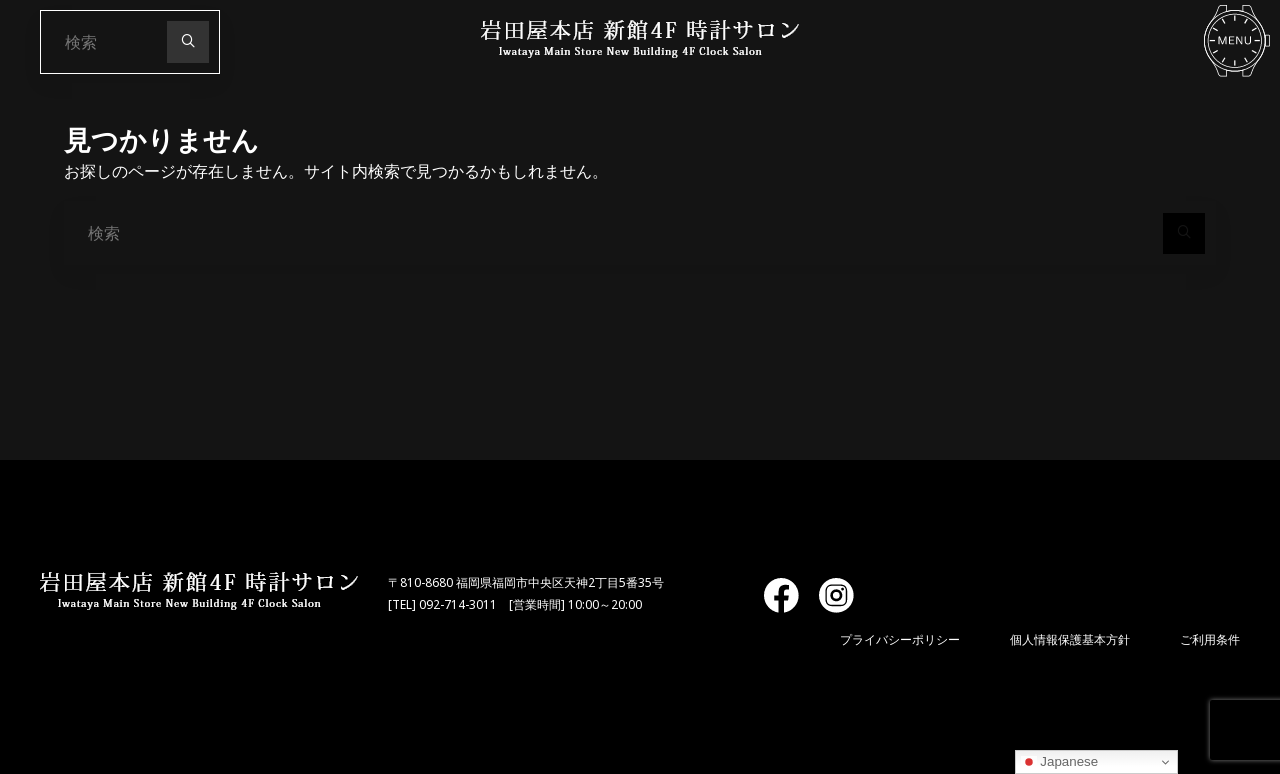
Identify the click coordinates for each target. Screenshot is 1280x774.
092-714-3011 (458, 604)
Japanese (1060, 762)
